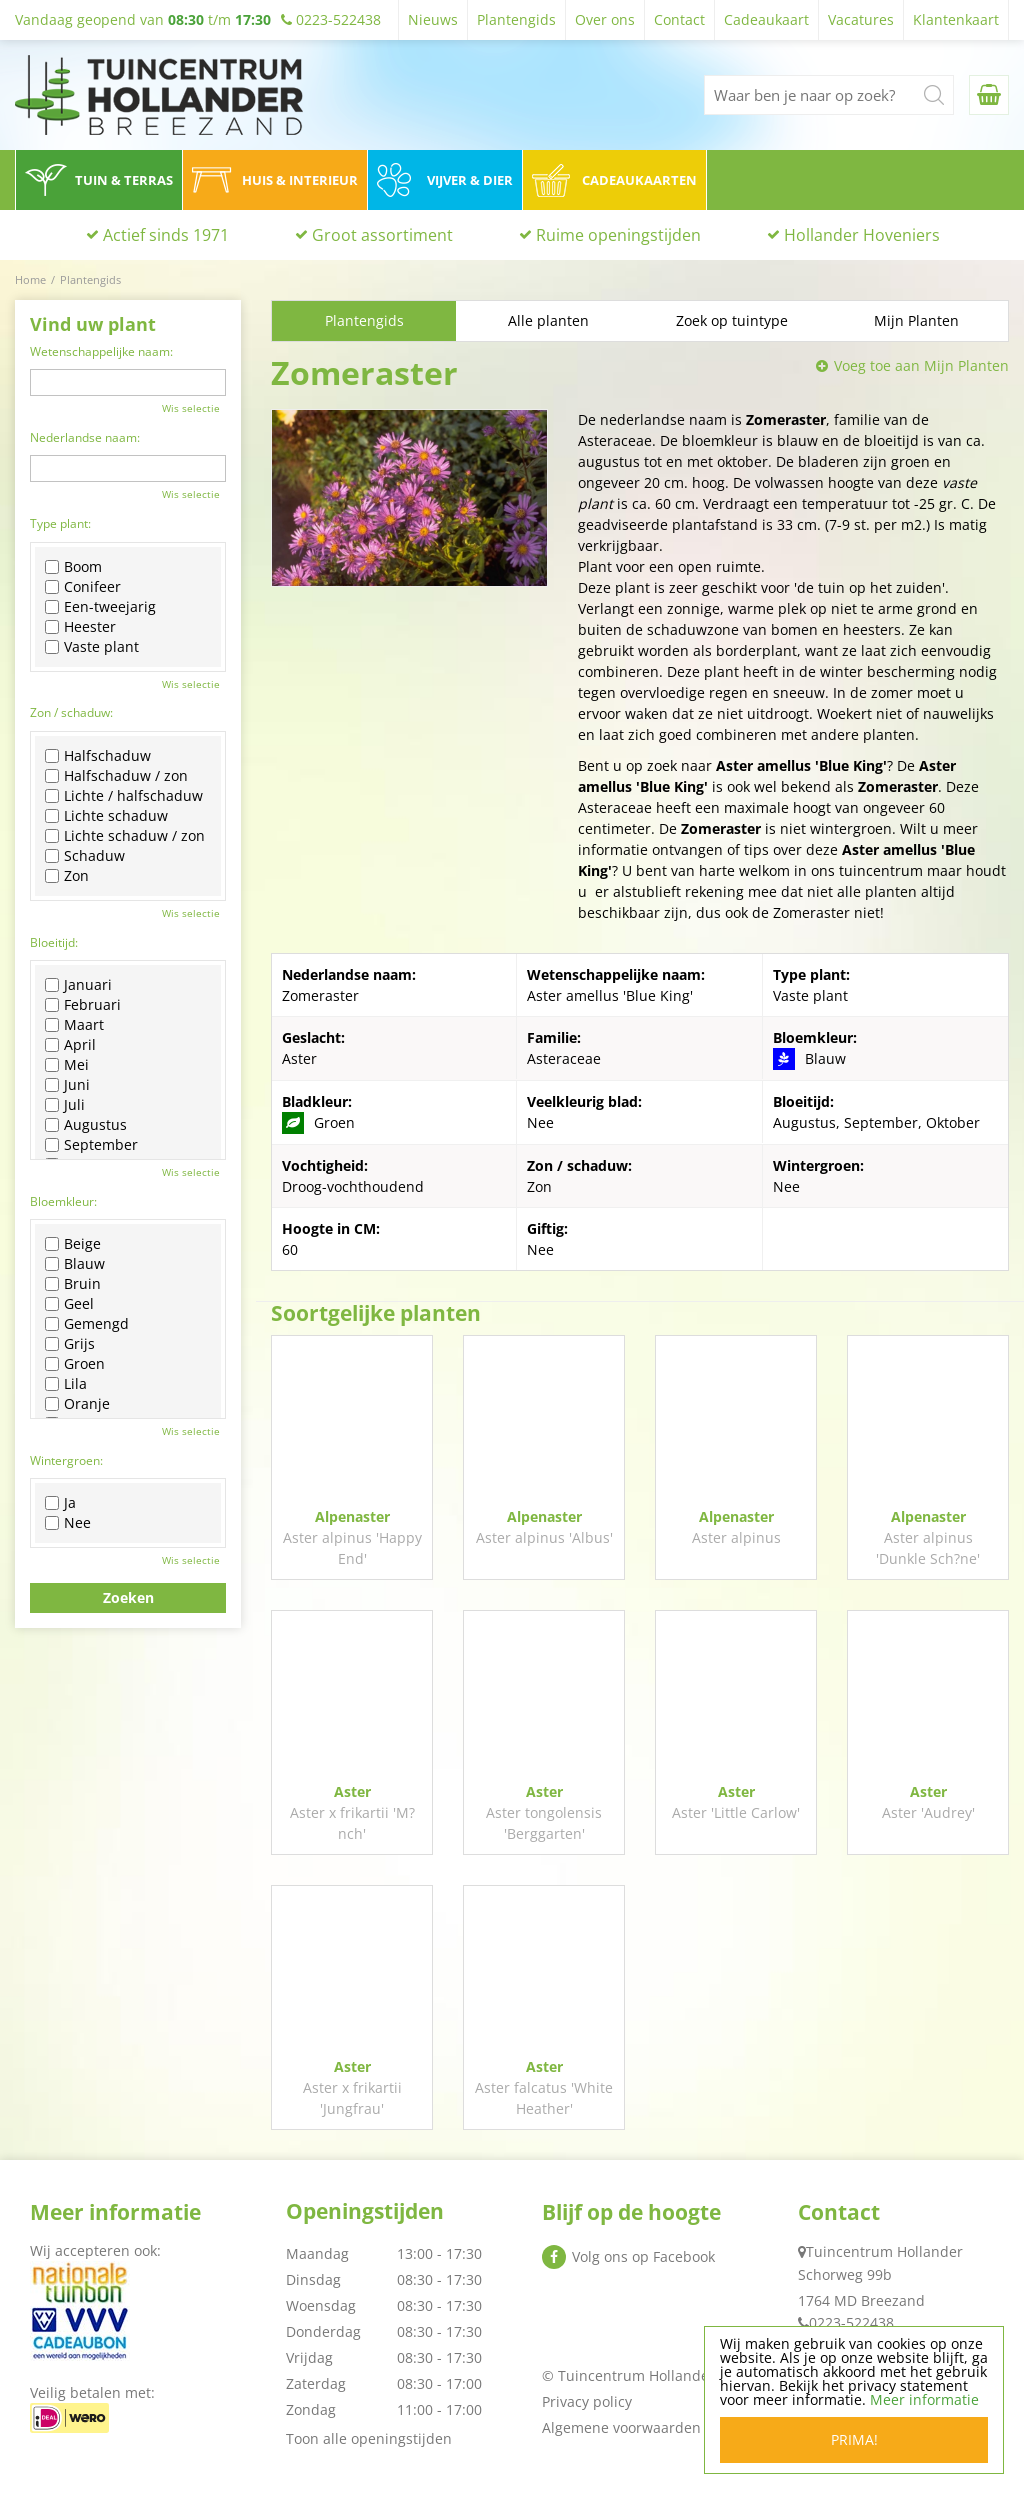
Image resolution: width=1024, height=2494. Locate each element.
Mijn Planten (916, 320)
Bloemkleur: (63, 1201)
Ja (60, 1503)
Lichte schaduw (106, 816)
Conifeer (83, 587)
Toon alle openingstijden (369, 2438)
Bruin (73, 1284)
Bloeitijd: (54, 942)
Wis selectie (191, 408)
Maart (74, 1025)
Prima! (854, 2439)
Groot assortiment (382, 235)
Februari (83, 1005)
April (70, 1045)
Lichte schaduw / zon (125, 836)
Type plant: (60, 523)
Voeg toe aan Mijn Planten (921, 365)
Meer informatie (924, 2399)
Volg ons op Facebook (643, 2256)
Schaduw (85, 856)
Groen (75, 1364)
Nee (68, 1523)
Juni (67, 1085)
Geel (69, 1304)
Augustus (86, 1125)
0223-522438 (851, 2322)
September (91, 1145)
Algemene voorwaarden (621, 2427)
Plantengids (364, 320)
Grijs (70, 1344)
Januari (78, 985)
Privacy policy (587, 2401)
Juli (65, 1105)
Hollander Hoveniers (862, 235)
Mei (67, 1065)
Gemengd (87, 1324)
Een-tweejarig (100, 607)
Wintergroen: (66, 1460)
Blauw (75, 1264)
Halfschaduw (98, 756)
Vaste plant (92, 647)
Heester (80, 627)
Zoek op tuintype (732, 320)
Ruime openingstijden (618, 235)
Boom (73, 567)
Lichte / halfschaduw (124, 796)
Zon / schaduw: (71, 712)
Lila (66, 1384)
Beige (73, 1244)
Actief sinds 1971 (166, 235)
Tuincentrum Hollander (884, 2251)
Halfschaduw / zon (116, 776)
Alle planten (548, 320)
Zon (67, 876)
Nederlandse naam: (85, 437)
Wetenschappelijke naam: (101, 351)
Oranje (77, 1404)
